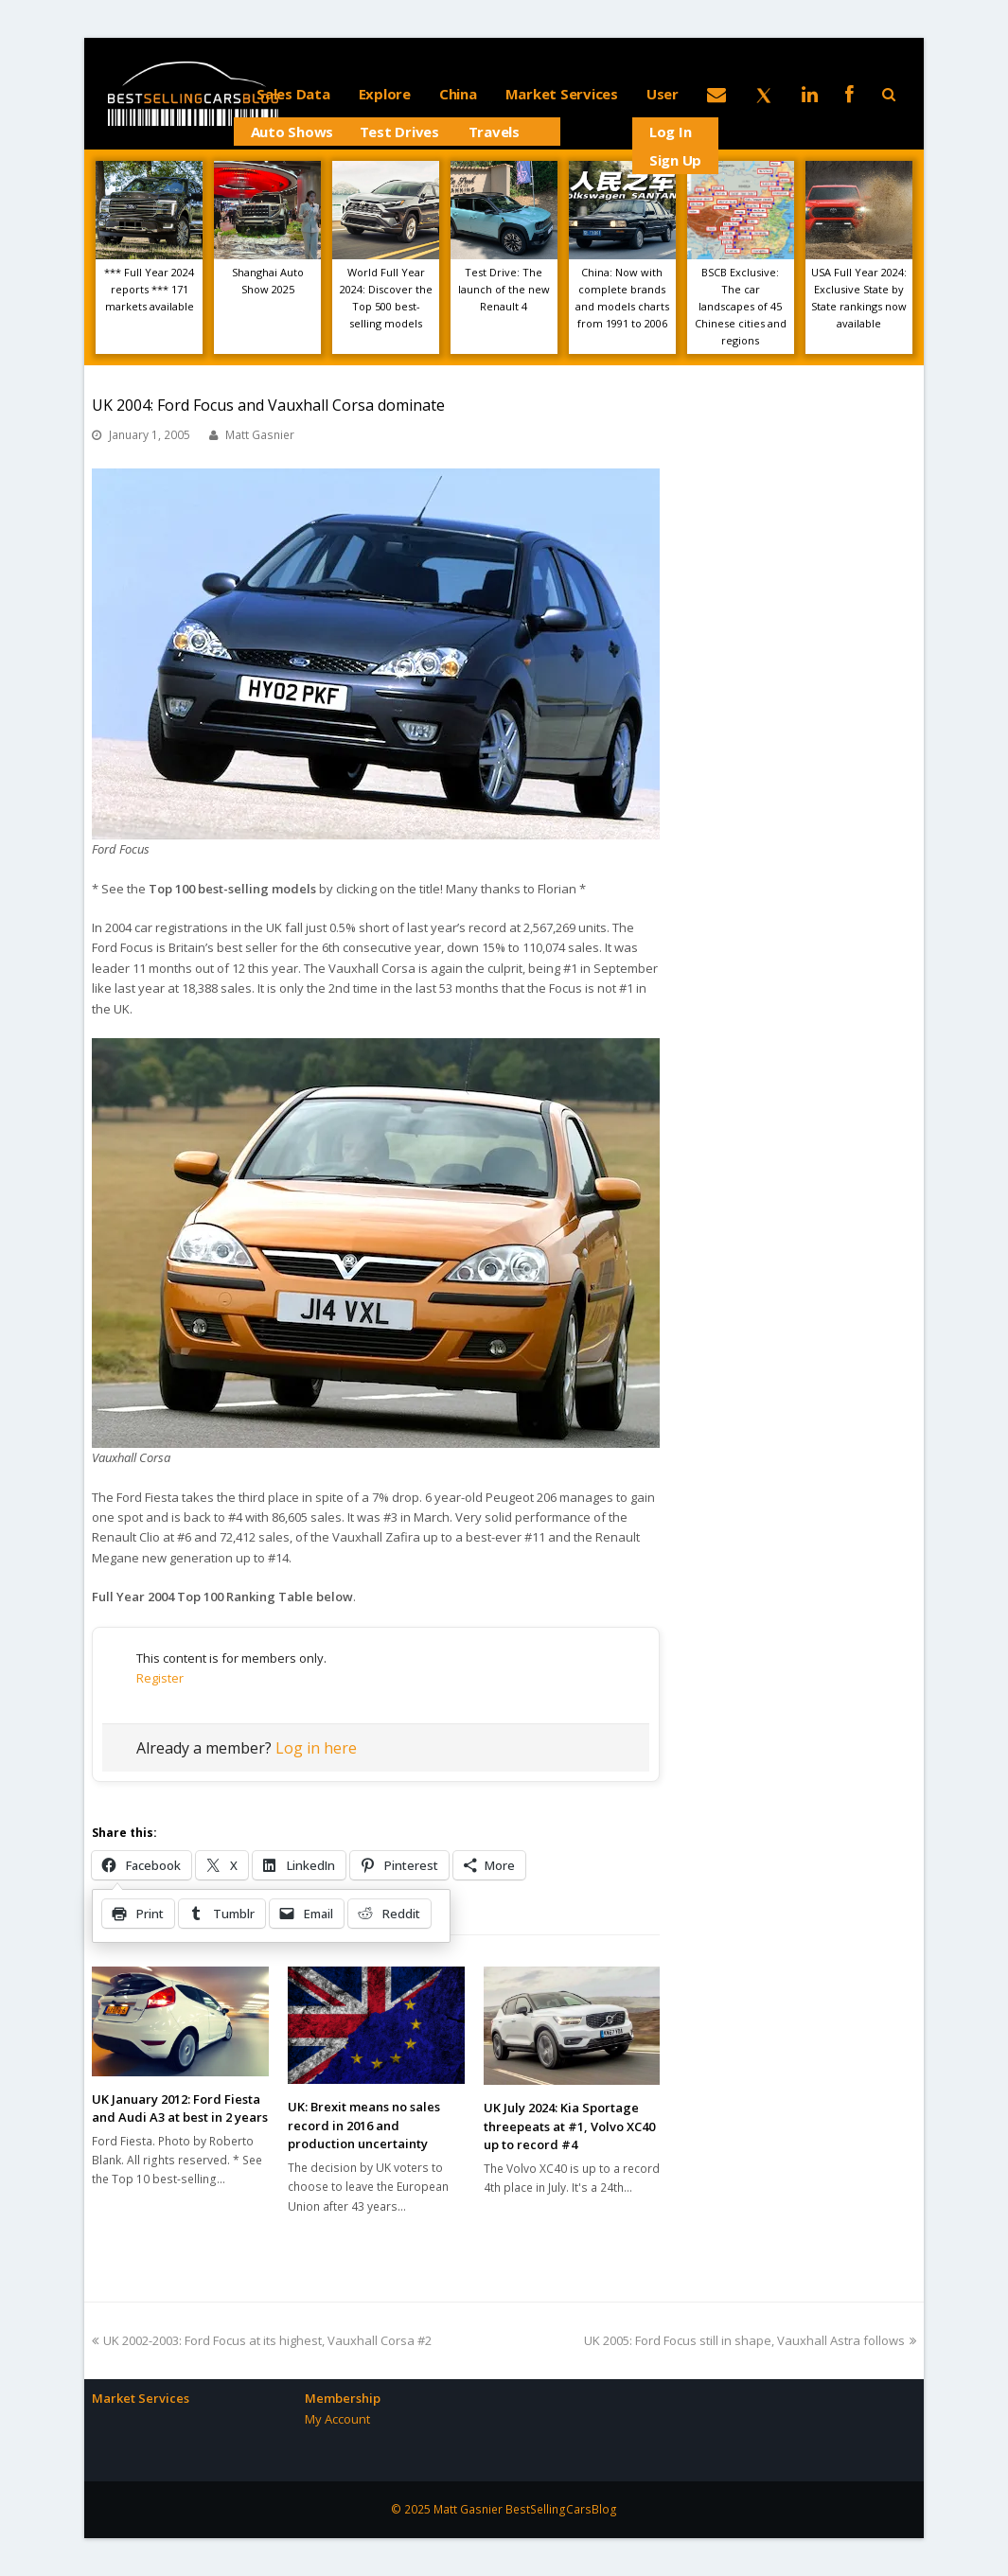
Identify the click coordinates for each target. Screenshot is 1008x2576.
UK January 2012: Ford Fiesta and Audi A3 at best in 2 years (180, 2108)
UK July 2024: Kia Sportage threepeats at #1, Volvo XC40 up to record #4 (569, 2126)
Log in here (316, 1748)
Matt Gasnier (259, 435)
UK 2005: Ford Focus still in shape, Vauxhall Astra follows (750, 2340)
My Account (337, 2418)
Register (160, 1677)
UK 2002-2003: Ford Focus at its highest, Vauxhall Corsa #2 (262, 2340)
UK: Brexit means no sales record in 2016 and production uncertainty (364, 2125)
